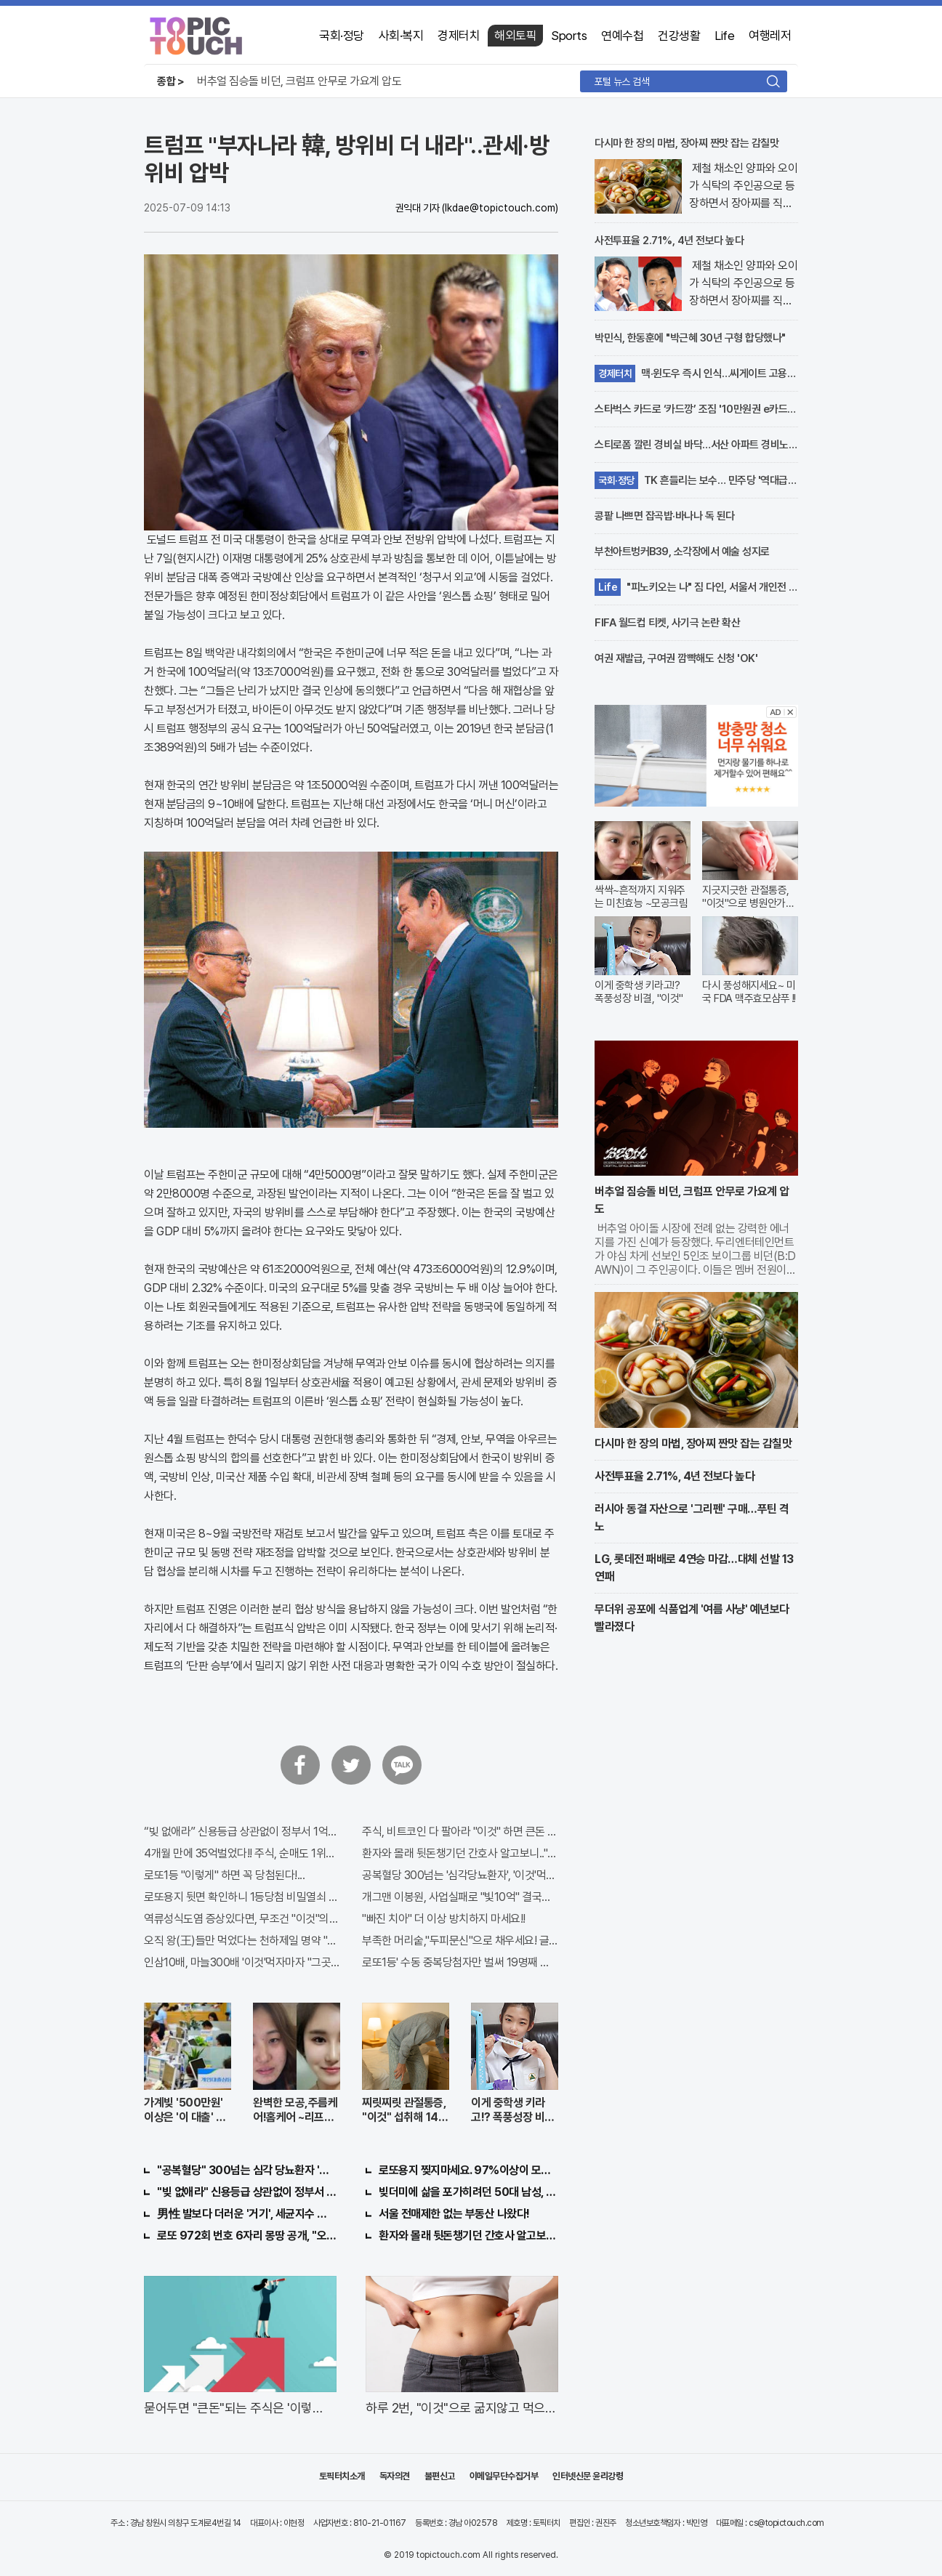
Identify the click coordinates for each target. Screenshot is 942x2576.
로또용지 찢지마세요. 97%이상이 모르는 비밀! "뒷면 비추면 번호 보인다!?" (468, 2170)
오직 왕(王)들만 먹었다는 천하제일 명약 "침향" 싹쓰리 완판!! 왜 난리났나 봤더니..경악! (242, 1940)
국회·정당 (341, 35)
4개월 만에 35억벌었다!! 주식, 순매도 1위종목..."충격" (242, 1853)
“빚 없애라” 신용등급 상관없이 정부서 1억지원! (242, 1831)
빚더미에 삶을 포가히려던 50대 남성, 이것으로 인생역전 (468, 2192)
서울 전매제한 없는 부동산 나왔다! (454, 2214)
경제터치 (459, 35)
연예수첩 (622, 35)
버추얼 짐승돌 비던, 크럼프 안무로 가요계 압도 (299, 81)
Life (724, 35)
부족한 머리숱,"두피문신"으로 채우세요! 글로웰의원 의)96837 (460, 1940)
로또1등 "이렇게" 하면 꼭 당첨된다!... (224, 1875)
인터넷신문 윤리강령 (587, 2476)
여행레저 (770, 35)
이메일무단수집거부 (504, 2476)
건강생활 (679, 35)
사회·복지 (401, 35)
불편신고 (439, 2476)
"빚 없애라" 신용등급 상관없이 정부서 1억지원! (247, 2192)
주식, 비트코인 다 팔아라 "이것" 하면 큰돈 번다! (460, 1831)
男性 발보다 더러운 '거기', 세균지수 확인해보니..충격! (247, 2214)
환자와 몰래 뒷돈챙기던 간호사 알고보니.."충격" (460, 1853)
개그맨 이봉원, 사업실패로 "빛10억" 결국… (456, 1897)
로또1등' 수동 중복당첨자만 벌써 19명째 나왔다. (460, 1962)
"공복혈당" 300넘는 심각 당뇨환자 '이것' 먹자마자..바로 (247, 2170)
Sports (569, 35)
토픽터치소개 (342, 2476)
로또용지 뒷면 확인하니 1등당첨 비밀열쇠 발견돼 (242, 1897)
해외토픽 (515, 35)
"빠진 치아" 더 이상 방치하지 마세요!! (444, 1919)
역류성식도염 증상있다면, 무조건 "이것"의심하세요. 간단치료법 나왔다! (242, 1919)
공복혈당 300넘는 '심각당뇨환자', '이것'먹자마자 (460, 1875)
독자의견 (394, 2476)
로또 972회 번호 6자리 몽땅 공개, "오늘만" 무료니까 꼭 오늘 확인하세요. (247, 2235)
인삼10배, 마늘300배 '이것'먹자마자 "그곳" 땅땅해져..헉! (242, 1962)
